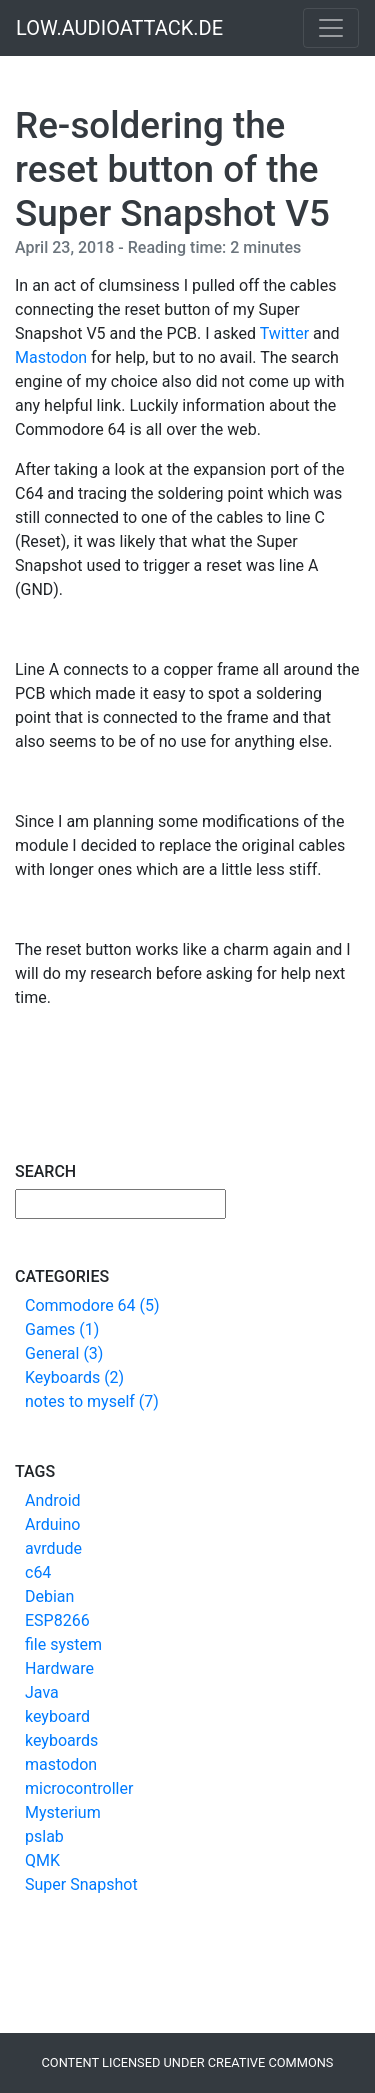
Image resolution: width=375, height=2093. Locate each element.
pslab (44, 1836)
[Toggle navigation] (331, 28)
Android (53, 1500)
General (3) (64, 1353)
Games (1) (62, 1329)
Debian (49, 1596)
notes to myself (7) (92, 1401)
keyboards (61, 1740)
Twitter (284, 333)
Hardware (59, 1668)
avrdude (53, 1548)
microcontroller (79, 1788)
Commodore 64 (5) (92, 1305)
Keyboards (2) (74, 1377)
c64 (38, 1572)
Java (42, 1692)
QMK (42, 1860)
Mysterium (63, 1812)
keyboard (57, 1716)
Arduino (52, 1524)
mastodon (61, 1764)
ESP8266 (57, 1620)
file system (63, 1644)
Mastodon (51, 357)
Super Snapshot (81, 1884)
